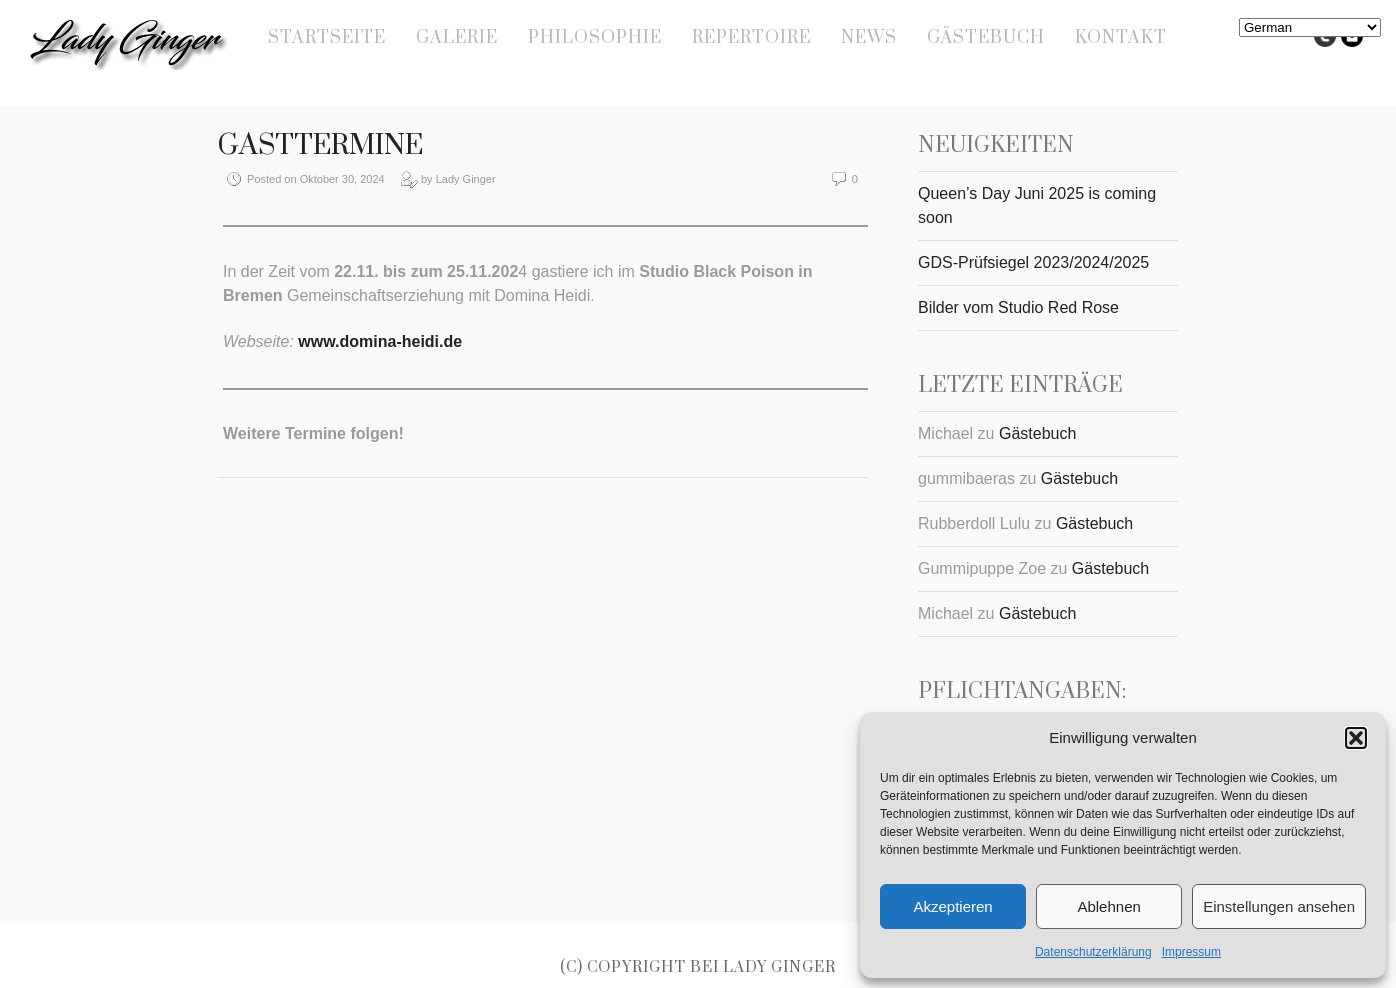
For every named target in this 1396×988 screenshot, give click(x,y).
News (869, 38)
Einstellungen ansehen (1279, 906)
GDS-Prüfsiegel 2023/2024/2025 (1033, 262)
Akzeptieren (952, 906)
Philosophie (595, 38)
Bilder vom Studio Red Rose (1018, 307)
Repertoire (751, 38)
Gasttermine (320, 145)
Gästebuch (986, 38)
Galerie (457, 38)
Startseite (327, 38)
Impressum (1191, 952)
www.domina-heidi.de (380, 341)
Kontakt (1121, 38)
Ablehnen (1108, 906)
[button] (1356, 738)
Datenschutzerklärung (1093, 952)
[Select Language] (1310, 27)
